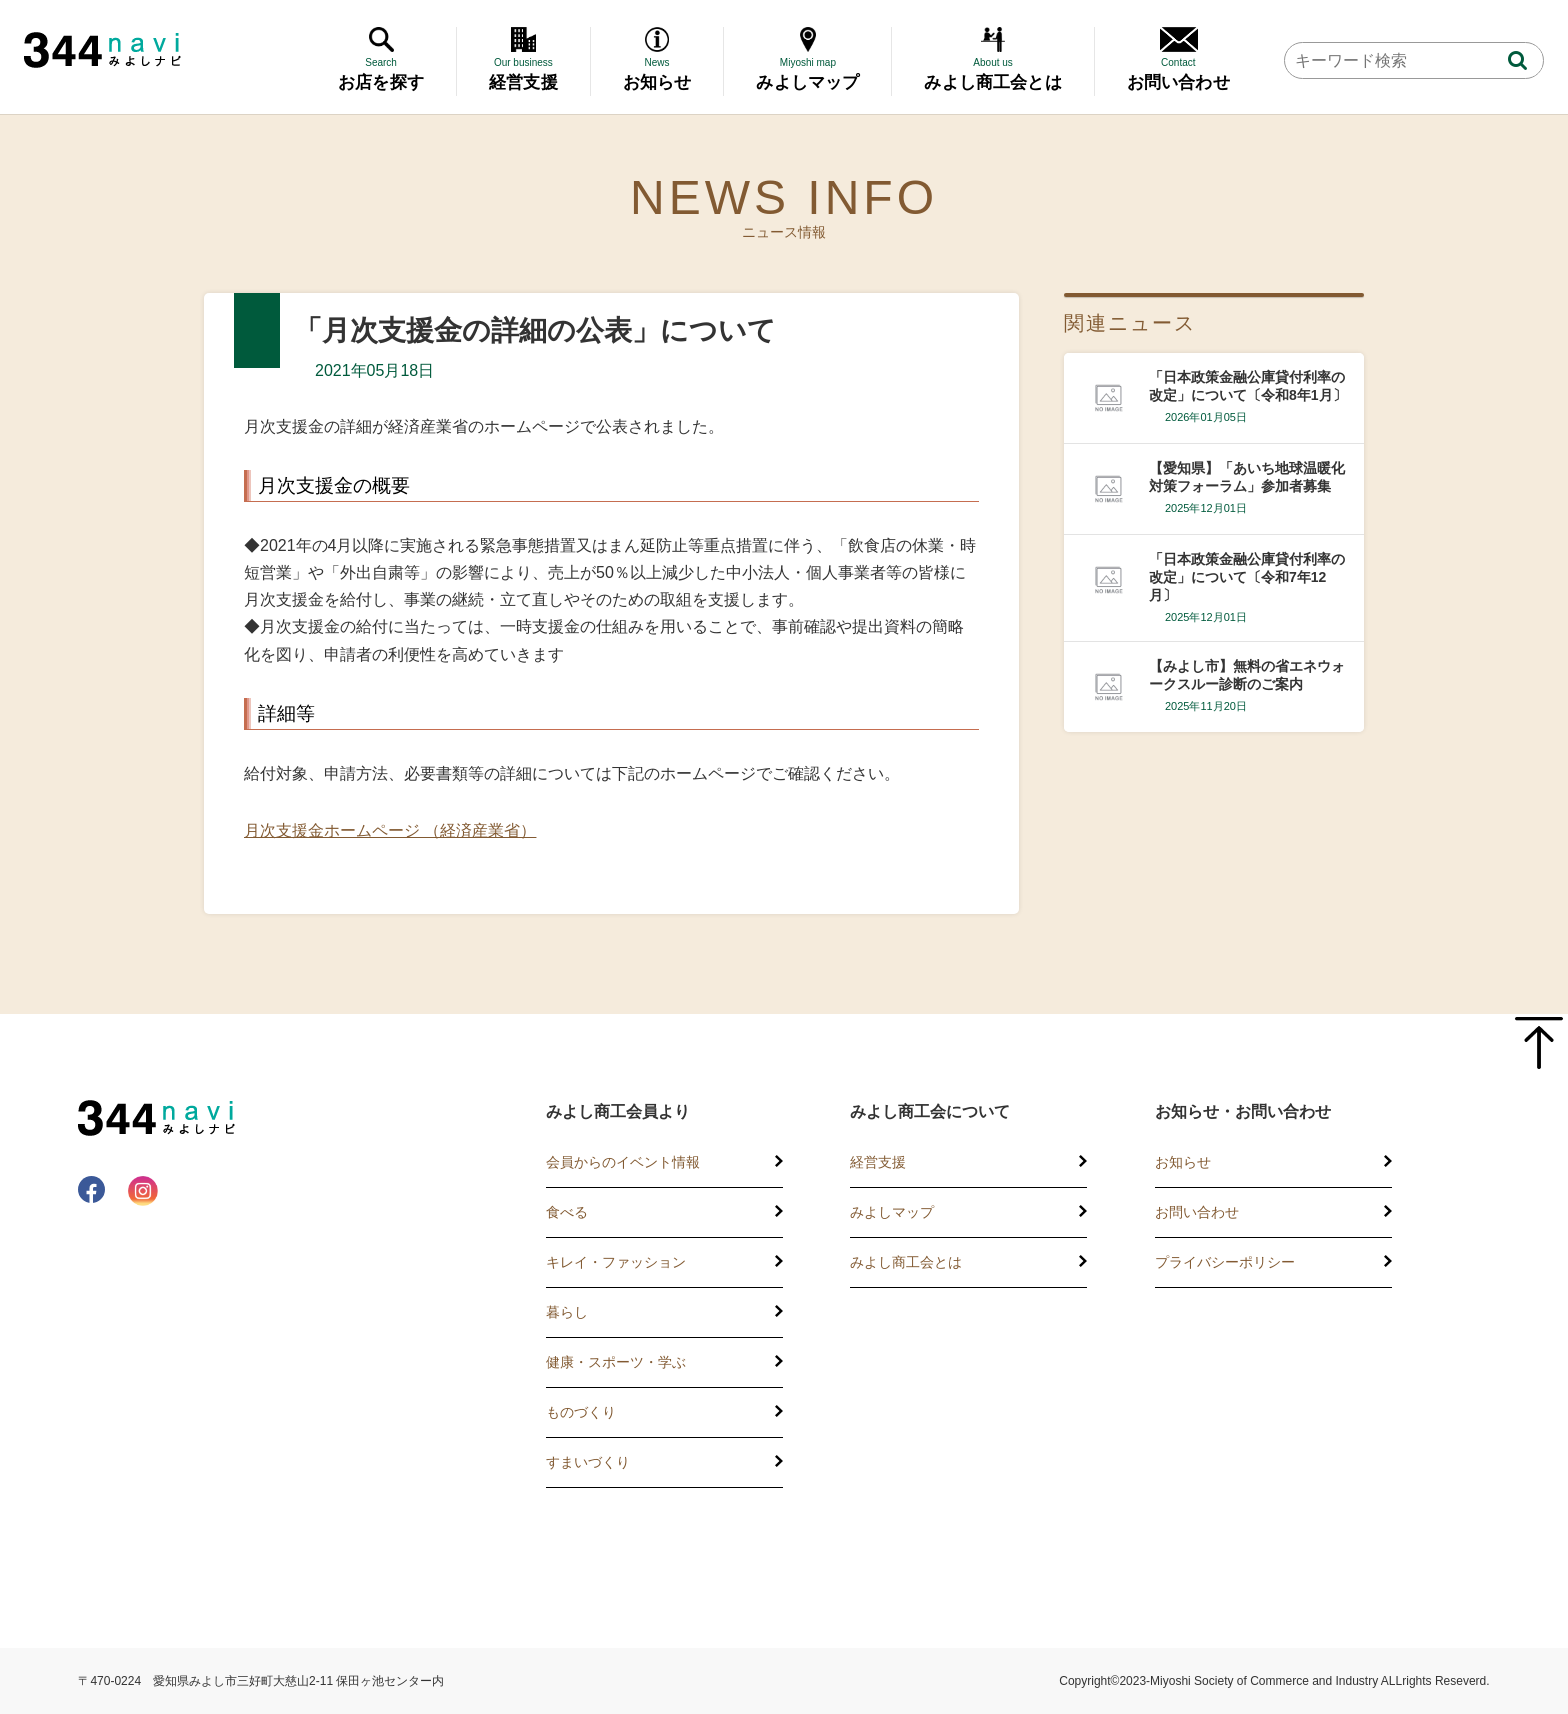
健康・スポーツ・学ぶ (616, 1362)
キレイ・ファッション (616, 1262)
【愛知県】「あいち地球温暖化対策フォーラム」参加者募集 (1247, 477)
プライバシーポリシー (1225, 1262)
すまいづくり (588, 1462)
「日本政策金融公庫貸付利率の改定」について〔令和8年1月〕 (1248, 386)
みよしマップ (892, 1212)
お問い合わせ (1197, 1212)
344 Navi (102, 50)
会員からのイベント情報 (623, 1162)
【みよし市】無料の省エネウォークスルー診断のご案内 (1247, 675)
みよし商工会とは (906, 1262)
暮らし (567, 1312)
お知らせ (1183, 1162)
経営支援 (878, 1162)
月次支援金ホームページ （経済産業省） (390, 830)
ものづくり (581, 1412)
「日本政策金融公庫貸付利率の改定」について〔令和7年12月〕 (1247, 577)
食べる (567, 1212)
